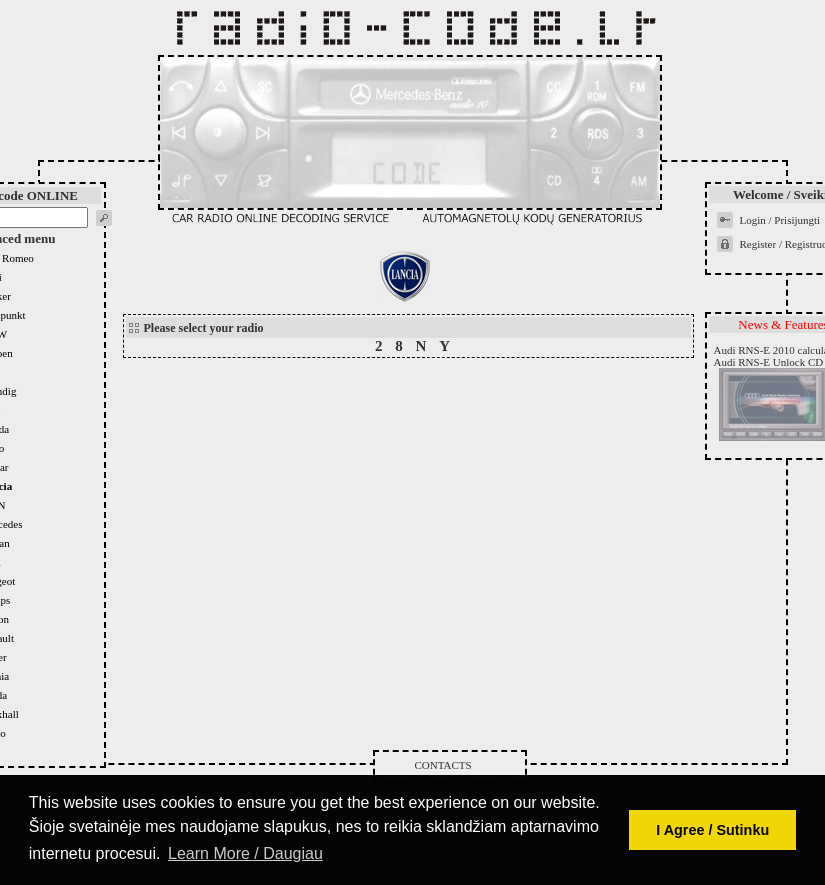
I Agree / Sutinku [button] (712, 830)
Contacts (443, 765)
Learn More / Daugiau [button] (245, 853)
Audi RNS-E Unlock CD (769, 362)
